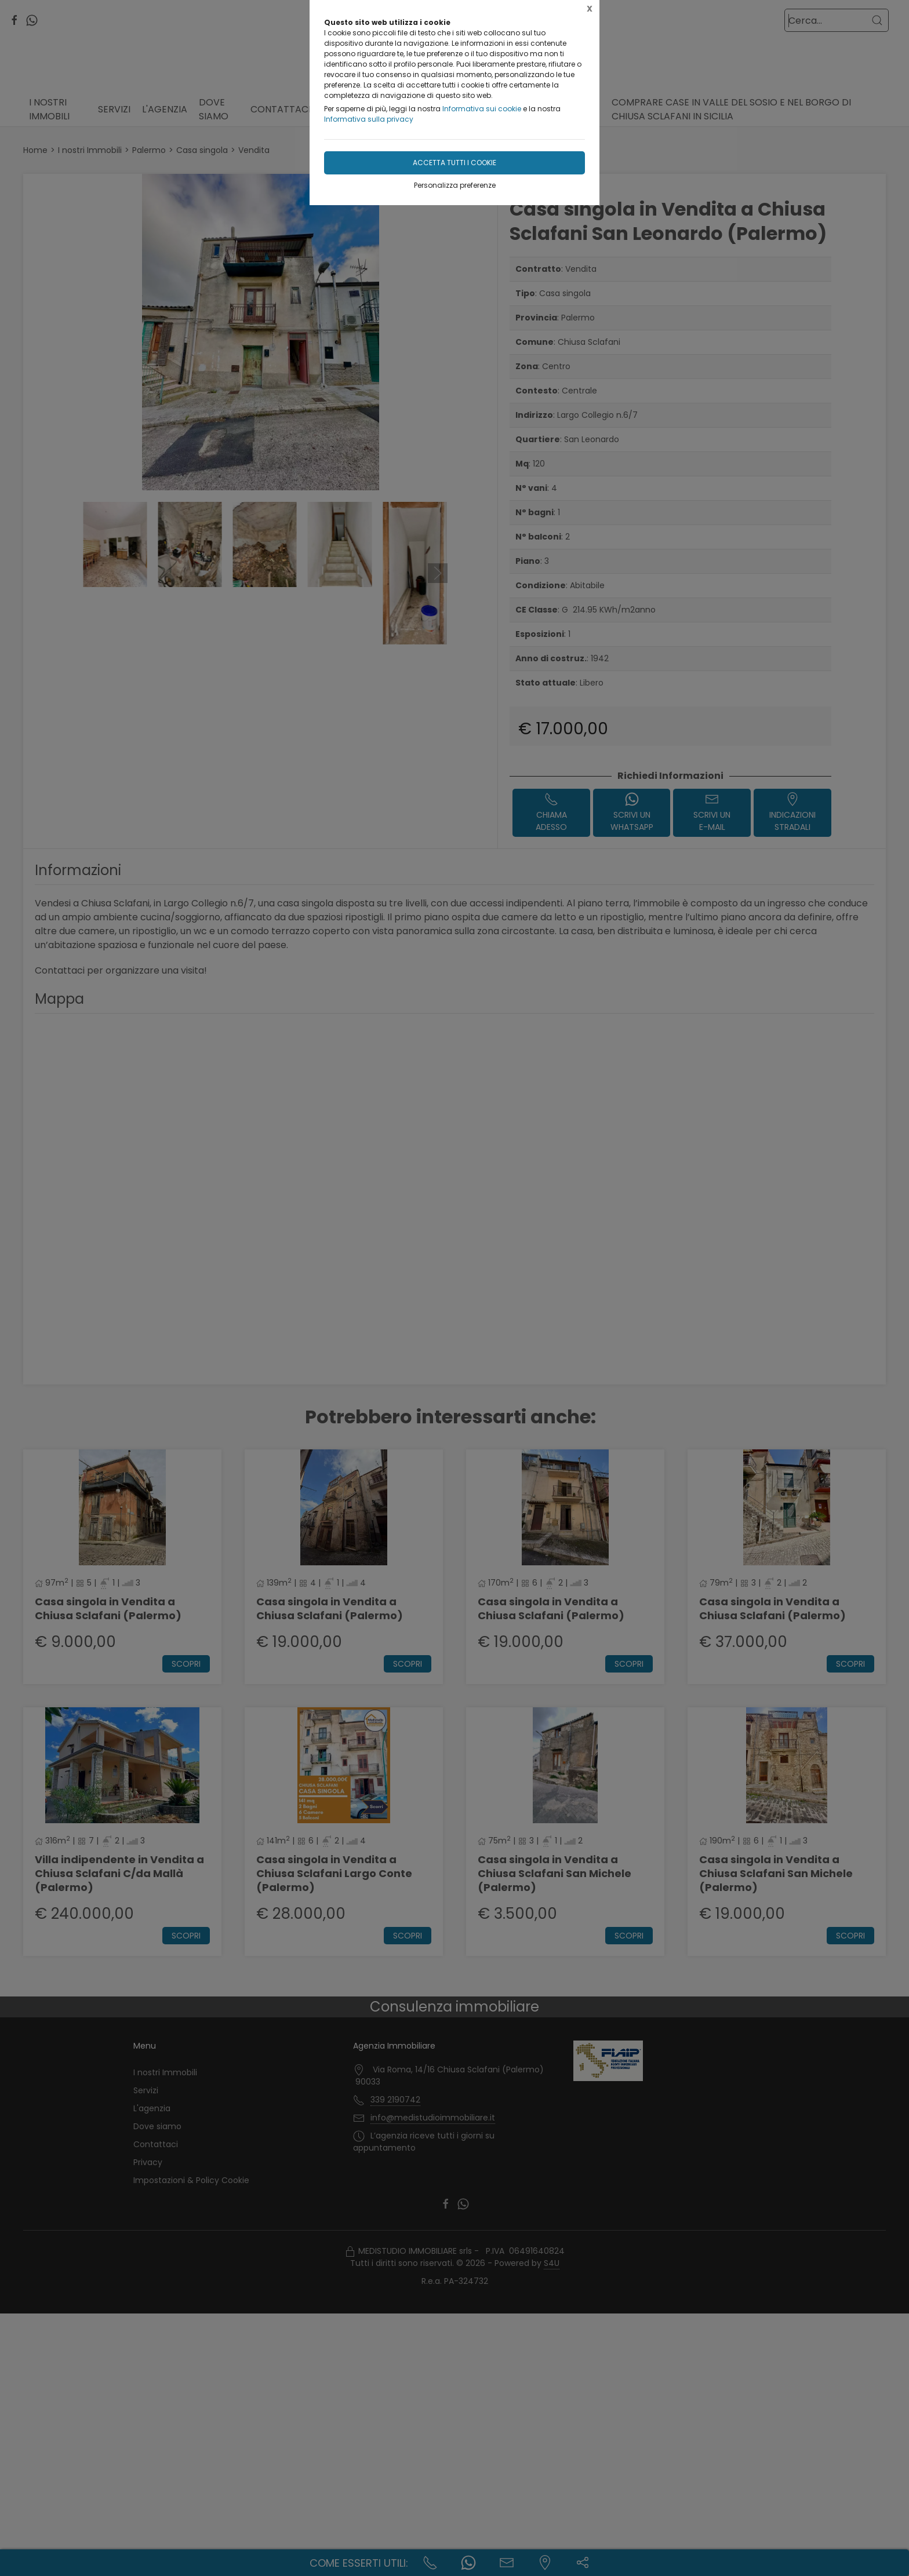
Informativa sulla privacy (368, 119)
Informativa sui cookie (481, 109)
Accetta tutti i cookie (454, 162)
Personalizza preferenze (455, 185)
